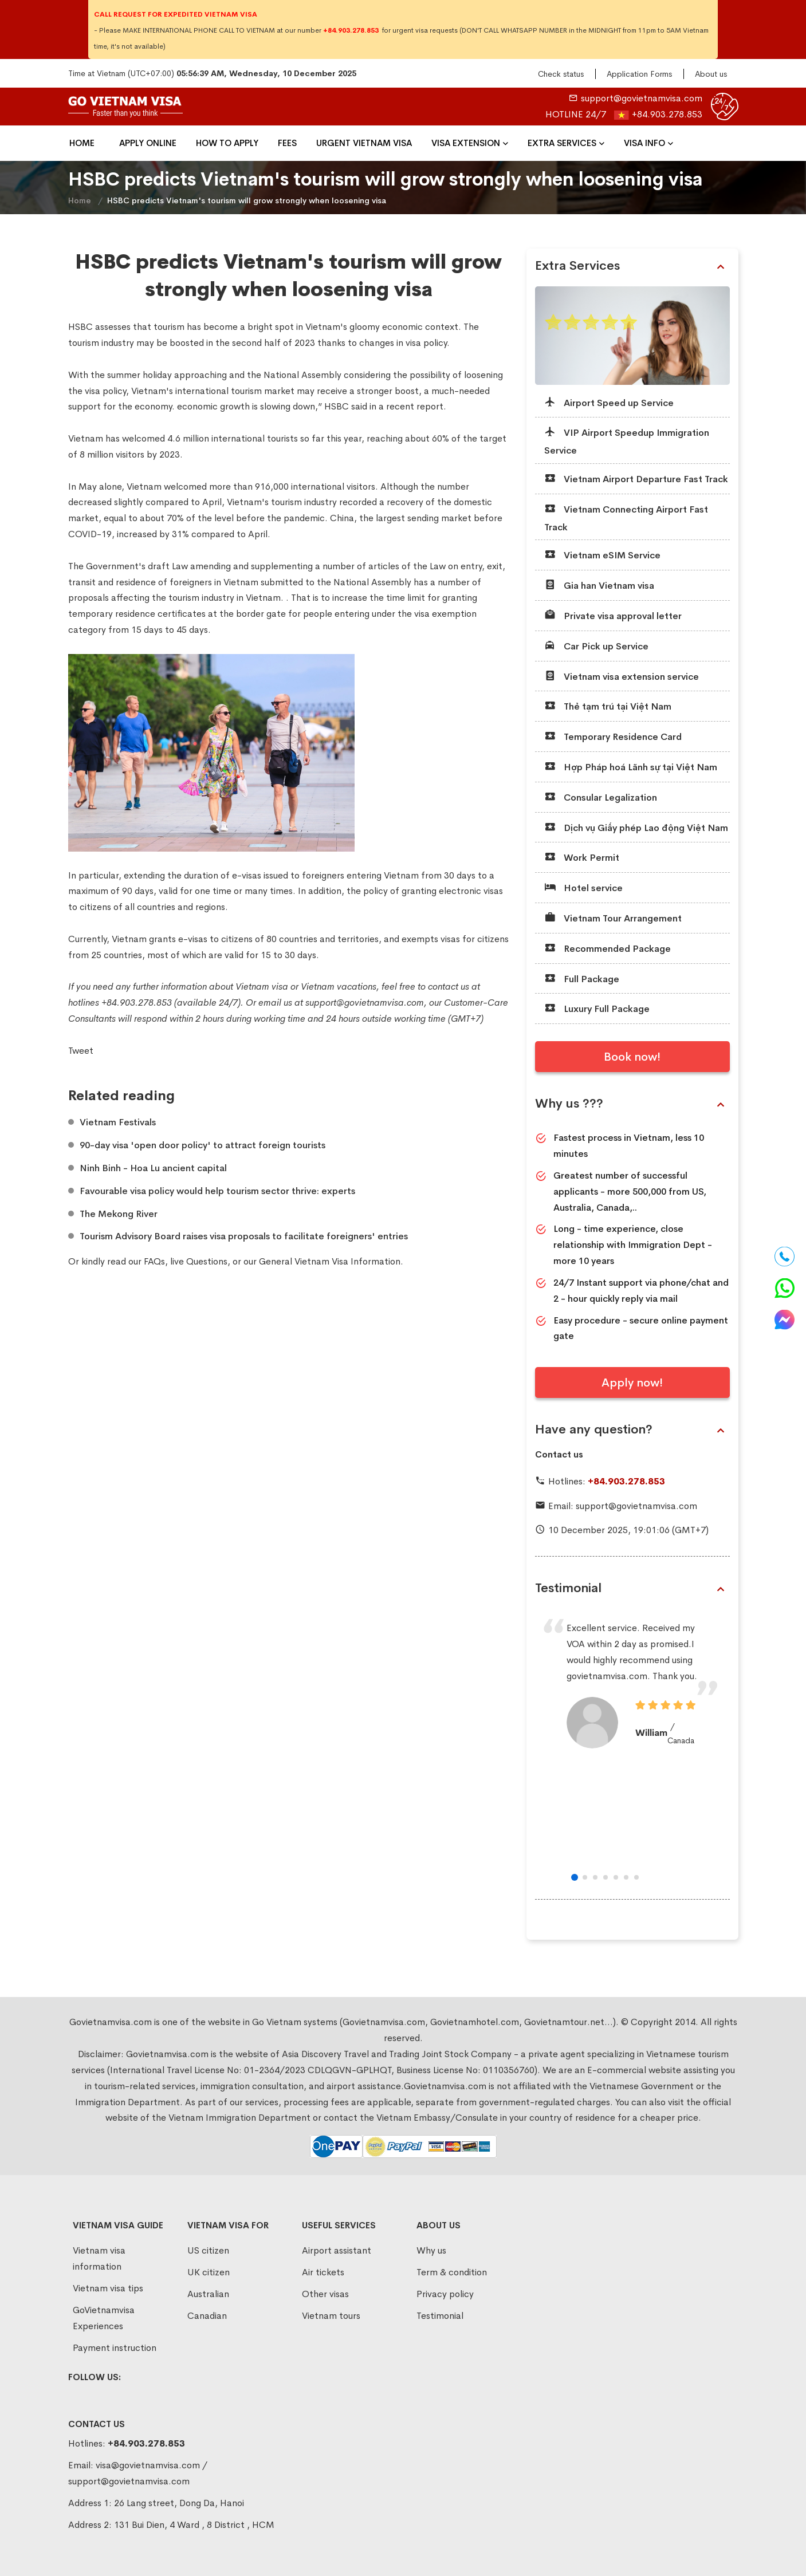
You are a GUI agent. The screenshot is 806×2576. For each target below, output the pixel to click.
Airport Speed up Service (609, 402)
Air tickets (323, 2272)
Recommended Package (607, 948)
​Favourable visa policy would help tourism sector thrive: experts (217, 1191)
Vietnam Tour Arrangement (613, 918)
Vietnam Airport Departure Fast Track (636, 478)
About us (711, 74)
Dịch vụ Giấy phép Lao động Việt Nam (636, 827)
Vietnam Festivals (118, 1122)
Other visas (325, 2294)
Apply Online (147, 142)
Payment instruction (114, 2348)
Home (82, 142)
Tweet (80, 1051)
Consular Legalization (600, 797)
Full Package (581, 978)
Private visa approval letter (613, 615)
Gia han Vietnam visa (599, 585)
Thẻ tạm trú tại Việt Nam (607, 706)
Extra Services (562, 142)
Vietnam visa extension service (621, 676)
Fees (287, 142)
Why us (431, 2250)
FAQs (154, 1261)
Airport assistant (336, 2250)
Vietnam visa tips (108, 2288)
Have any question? (629, 1429)
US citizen (208, 2250)
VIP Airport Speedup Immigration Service (626, 440)
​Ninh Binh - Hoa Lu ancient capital (153, 1168)
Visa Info (644, 142)
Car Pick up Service (596, 646)
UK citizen (208, 2272)
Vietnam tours (331, 2316)
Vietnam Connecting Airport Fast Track (626, 517)
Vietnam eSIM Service (602, 555)
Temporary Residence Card (613, 736)
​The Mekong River (119, 1214)
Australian (208, 2294)
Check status (561, 74)
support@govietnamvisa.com (641, 98)
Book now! (632, 1057)
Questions (206, 1261)
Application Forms (639, 74)
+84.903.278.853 (667, 114)
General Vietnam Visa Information (329, 1261)
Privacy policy (445, 2294)
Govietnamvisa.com (167, 2054)
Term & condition (451, 2272)
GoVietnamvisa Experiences (104, 2318)
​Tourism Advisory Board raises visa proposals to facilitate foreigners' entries (244, 1236)
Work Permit (581, 857)
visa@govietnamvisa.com (148, 2465)
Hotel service (583, 887)
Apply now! (632, 1383)
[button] (574, 1877)
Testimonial (629, 1588)
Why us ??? (629, 1103)
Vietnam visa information (99, 2258)
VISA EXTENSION (465, 142)
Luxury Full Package (597, 1008)
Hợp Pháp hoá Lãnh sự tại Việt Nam (630, 766)
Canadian (207, 2316)
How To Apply (227, 142)
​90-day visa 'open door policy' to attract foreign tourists (202, 1145)
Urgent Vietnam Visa (364, 142)
